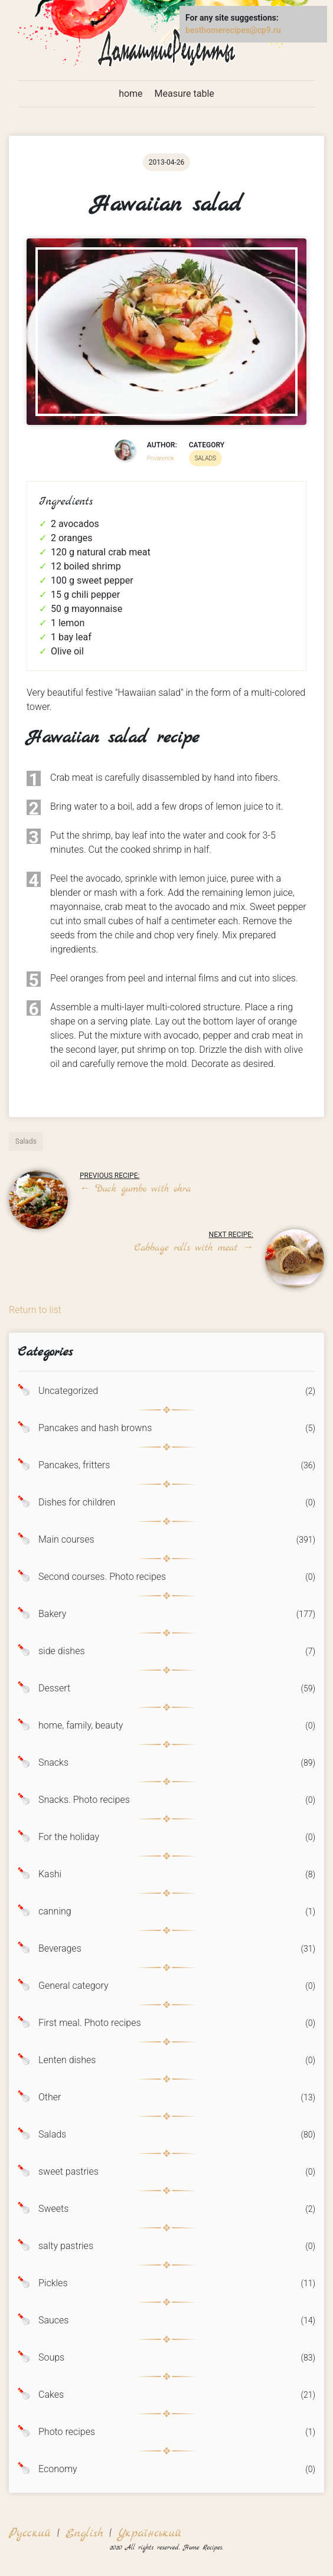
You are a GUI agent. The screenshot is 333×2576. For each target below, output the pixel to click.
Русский (30, 2533)
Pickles (53, 2283)
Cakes (51, 2395)
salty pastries (65, 2246)
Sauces (53, 2320)
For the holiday (68, 1837)
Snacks (53, 1762)
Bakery (52, 1614)
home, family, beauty (80, 1725)
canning (54, 1911)
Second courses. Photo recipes (102, 1577)
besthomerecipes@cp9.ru (233, 30)
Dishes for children (76, 1502)
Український (149, 2533)
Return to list (35, 1309)
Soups (51, 2357)
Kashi (49, 1874)
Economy (57, 2469)
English (84, 2533)
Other (49, 2097)
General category (73, 1986)
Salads (52, 2134)
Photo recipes (66, 2432)
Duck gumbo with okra (135, 1189)
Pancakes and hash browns (95, 1428)
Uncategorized (68, 1391)
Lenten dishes (67, 2060)
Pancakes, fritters (74, 1465)
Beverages (59, 1948)
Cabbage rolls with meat (193, 1248)
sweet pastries (68, 2171)
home (130, 93)
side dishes (61, 1651)
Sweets (53, 2209)
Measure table (184, 93)
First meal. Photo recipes (89, 2023)
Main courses (66, 1539)
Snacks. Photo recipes (84, 1800)
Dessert (54, 1688)
